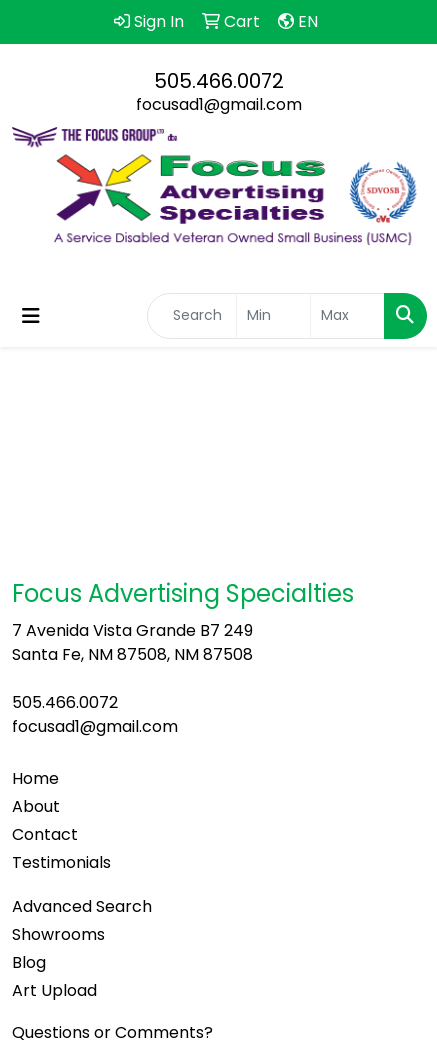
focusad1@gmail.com (219, 104)
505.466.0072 (219, 81)
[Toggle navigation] (31, 316)
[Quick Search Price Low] (273, 316)
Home (35, 778)
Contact (45, 834)
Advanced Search (82, 906)
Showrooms (58, 934)
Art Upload (54, 990)
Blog (29, 962)
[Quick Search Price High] (347, 316)
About (36, 806)
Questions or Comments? (112, 1032)
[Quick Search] (192, 316)
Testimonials (61, 862)
